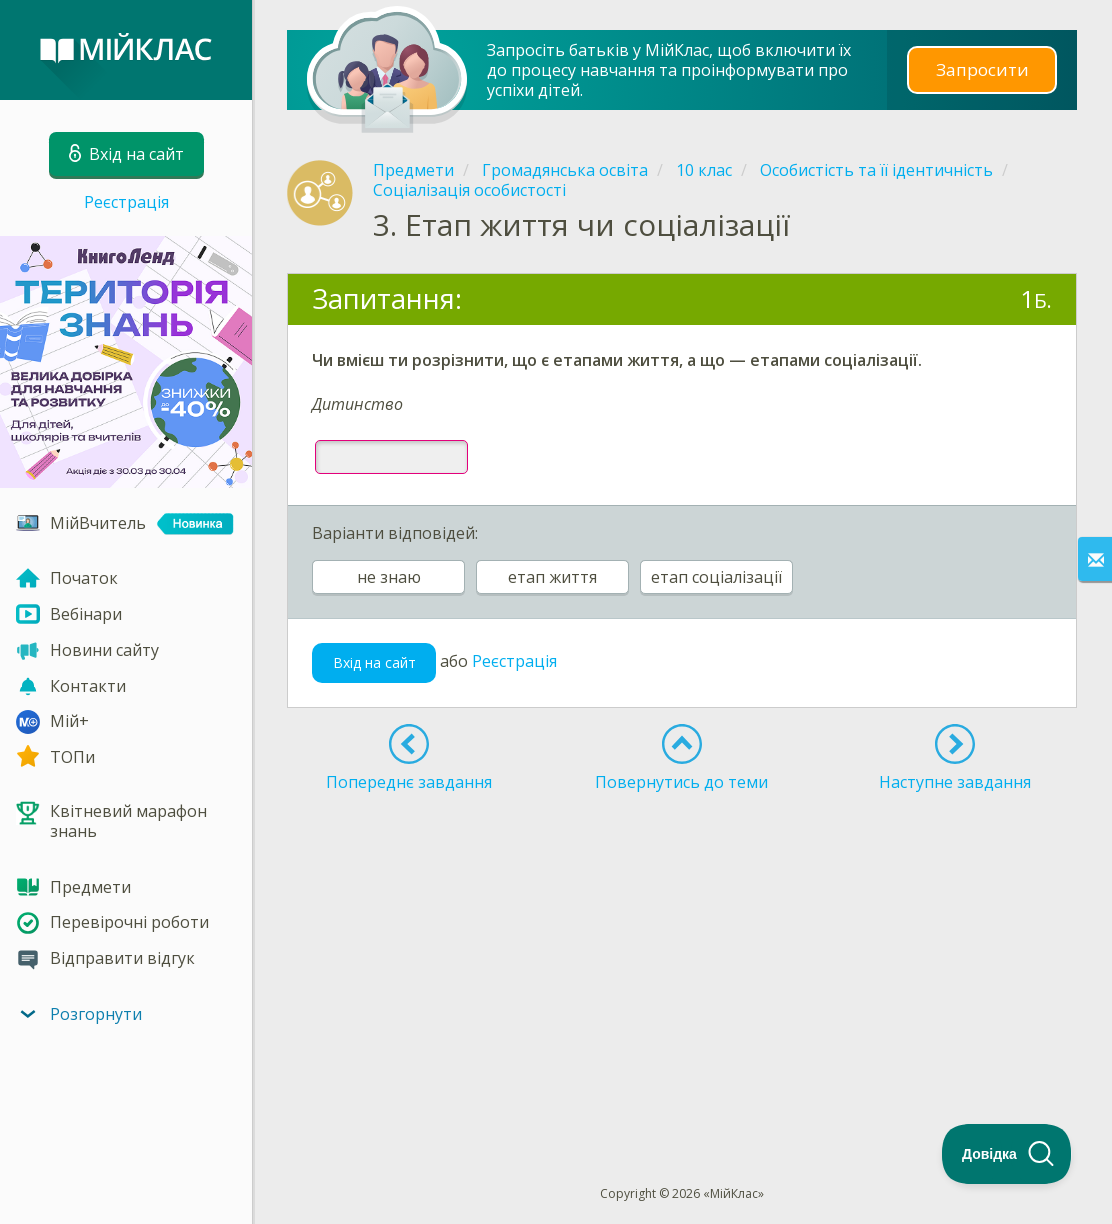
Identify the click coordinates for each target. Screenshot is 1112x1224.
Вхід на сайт (374, 662)
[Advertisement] (682, 952)
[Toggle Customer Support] (1007, 1154)
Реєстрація (126, 202)
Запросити (982, 69)
